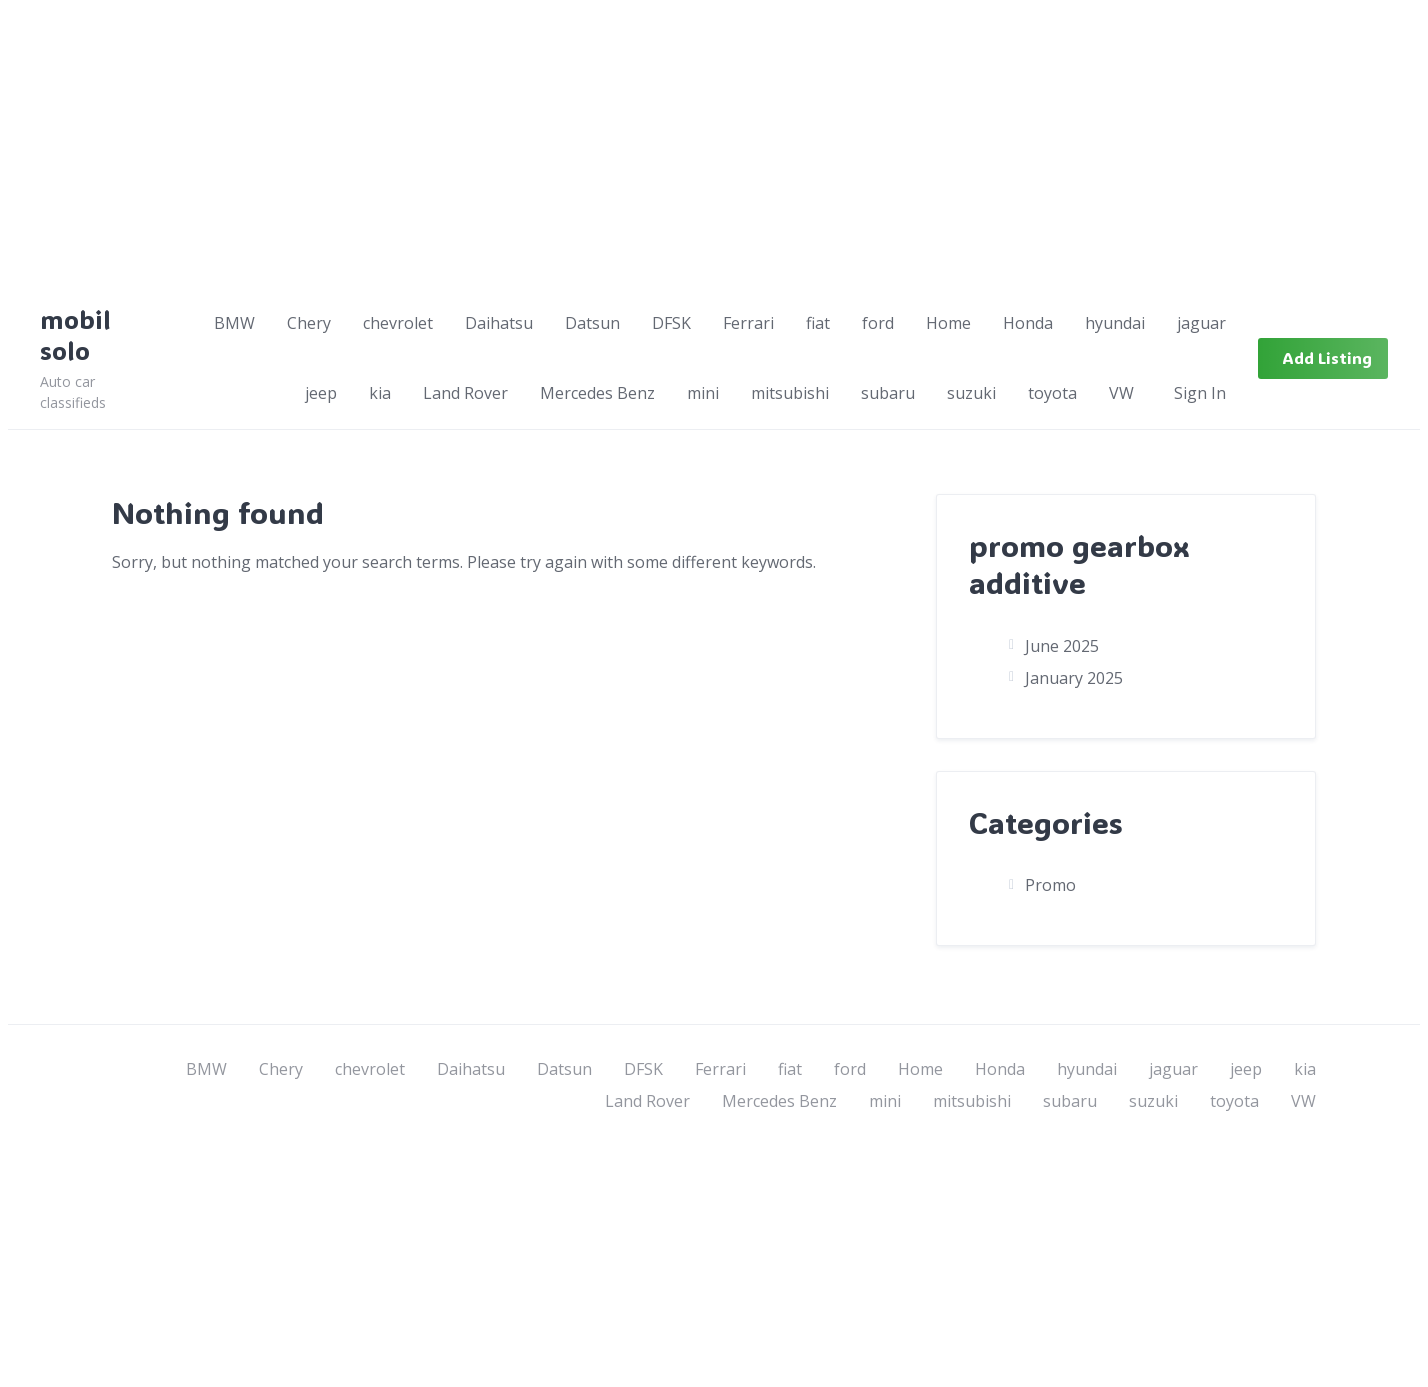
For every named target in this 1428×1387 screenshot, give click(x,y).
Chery (309, 323)
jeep (321, 393)
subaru (888, 393)
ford (878, 323)
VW (1121, 393)
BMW (234, 323)
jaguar (1201, 323)
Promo (1050, 885)
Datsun (592, 323)
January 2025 (1074, 678)
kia (380, 393)
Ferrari (748, 323)
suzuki (971, 393)
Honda (1028, 323)
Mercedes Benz (597, 393)
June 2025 (1062, 646)
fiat (818, 323)
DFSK (671, 323)
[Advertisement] (608, 148)
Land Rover (465, 393)
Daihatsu (499, 323)
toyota (1052, 393)
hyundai (1115, 323)
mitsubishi (790, 393)
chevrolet (398, 323)
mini (703, 393)
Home (948, 323)
